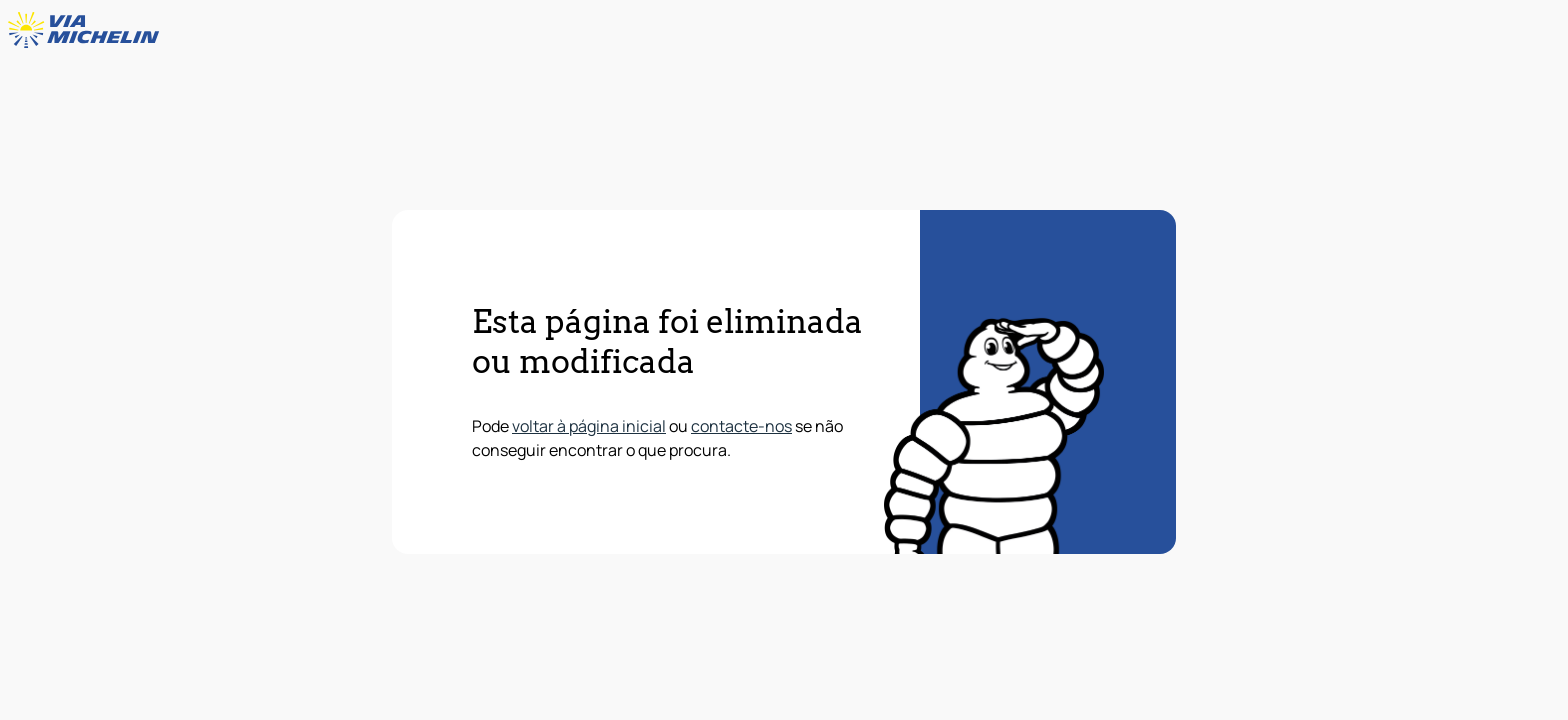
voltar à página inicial (589, 426)
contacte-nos (741, 426)
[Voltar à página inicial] (88, 30)
